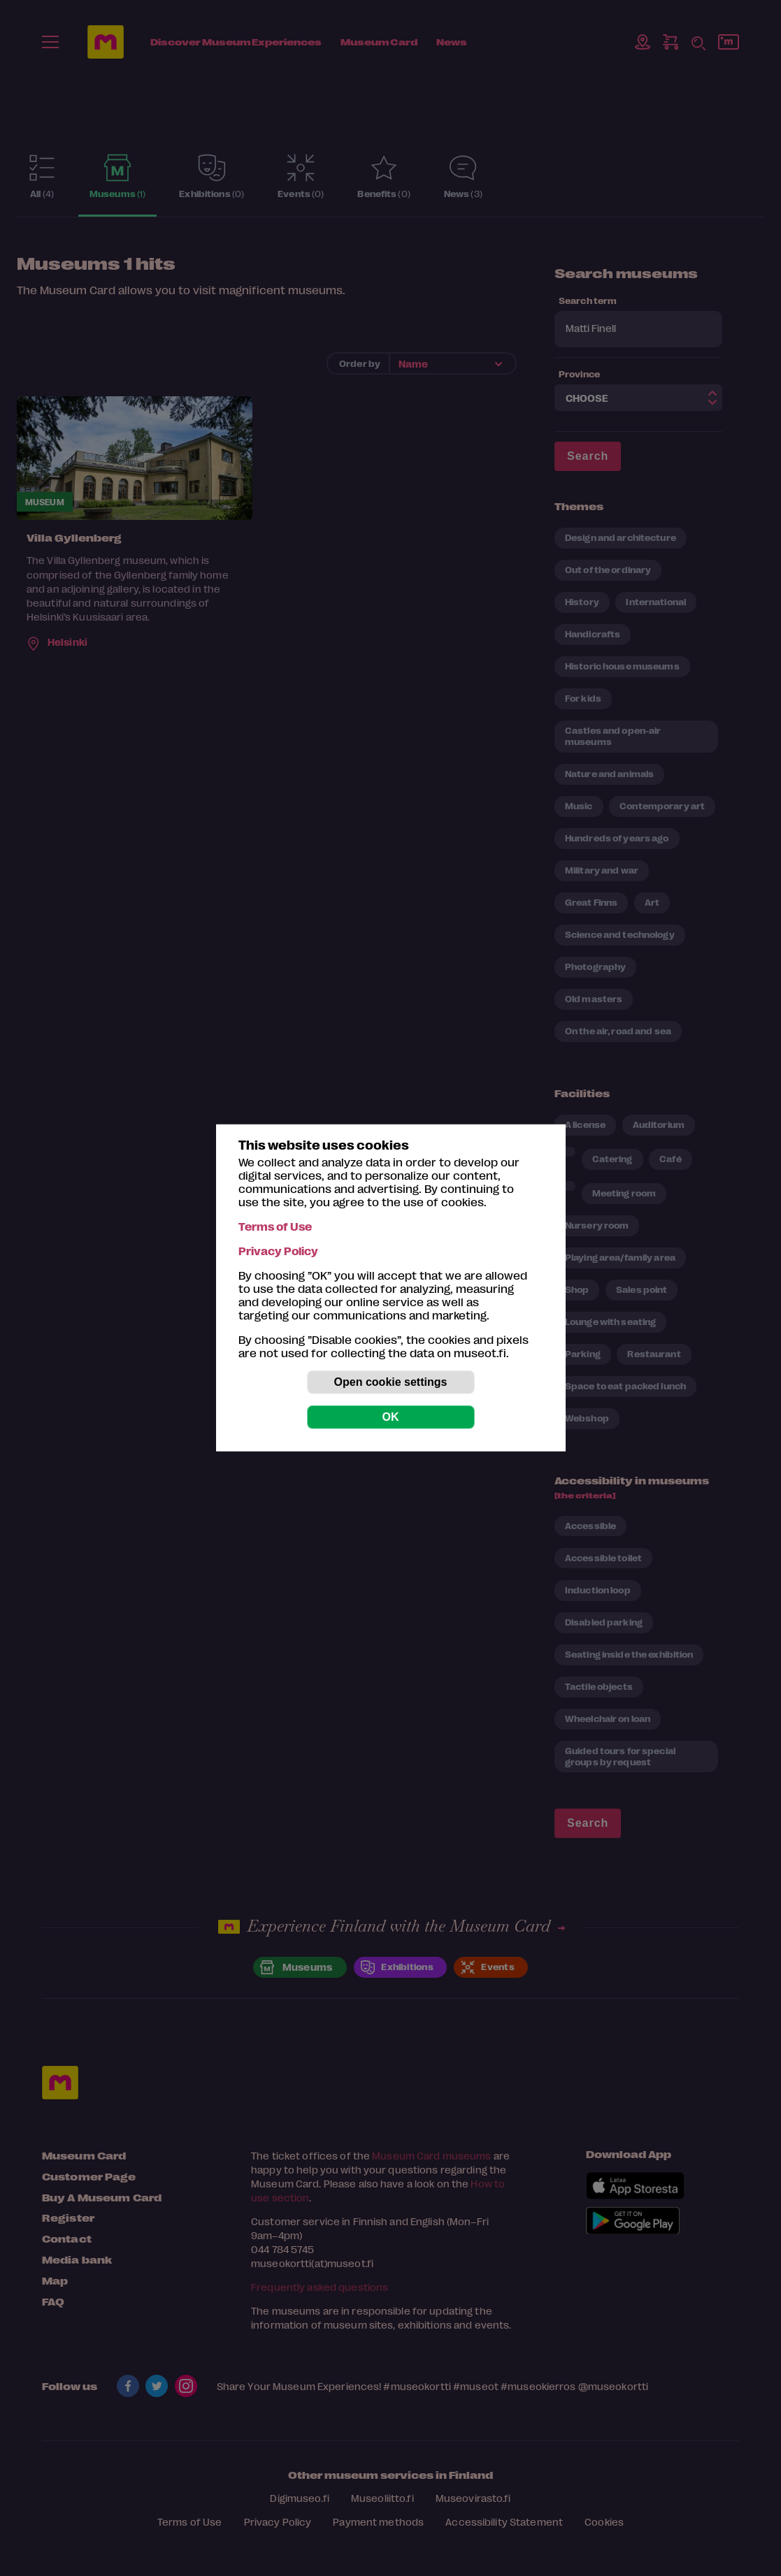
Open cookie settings (390, 1382)
